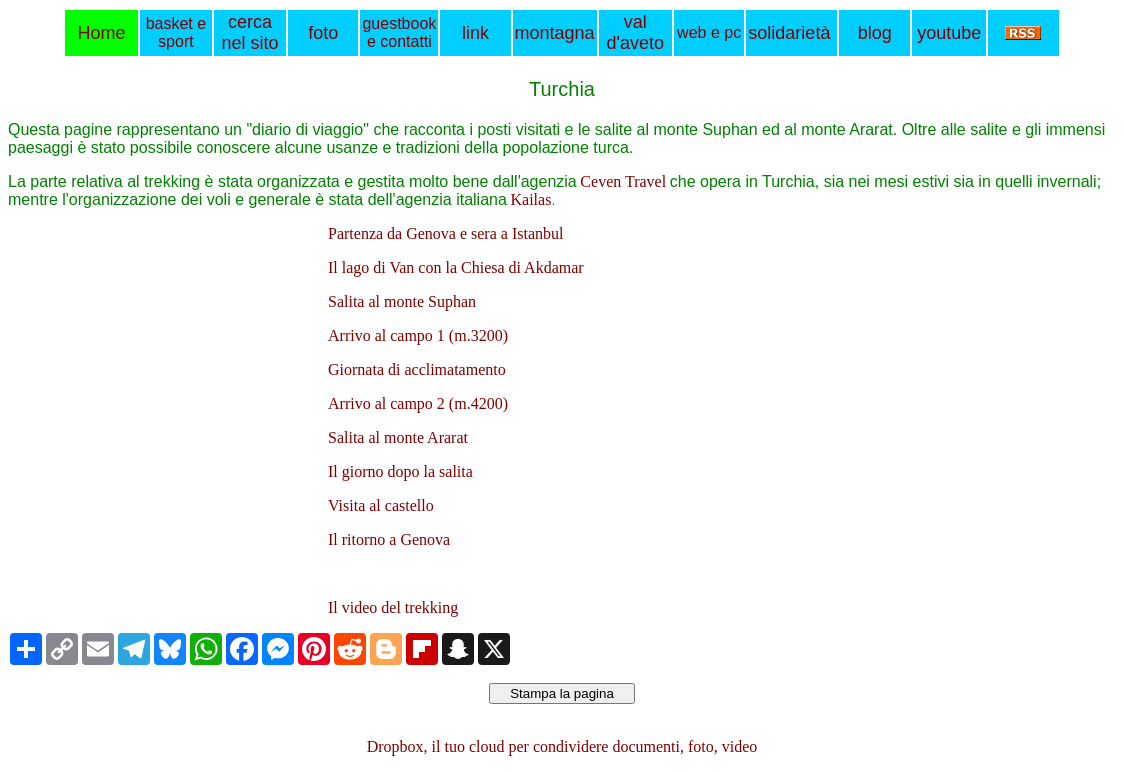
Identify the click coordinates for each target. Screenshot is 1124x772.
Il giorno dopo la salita (400, 471)
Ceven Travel (623, 181)
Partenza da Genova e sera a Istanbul (445, 233)
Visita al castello (381, 505)
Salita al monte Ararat (398, 437)
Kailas (531, 199)
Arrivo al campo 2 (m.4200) (418, 403)
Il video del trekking (393, 607)
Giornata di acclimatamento (417, 369)
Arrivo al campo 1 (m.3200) (418, 335)
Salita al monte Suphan (402, 301)
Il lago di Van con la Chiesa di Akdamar (456, 267)
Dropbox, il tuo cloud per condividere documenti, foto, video (562, 746)
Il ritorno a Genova (389, 539)
